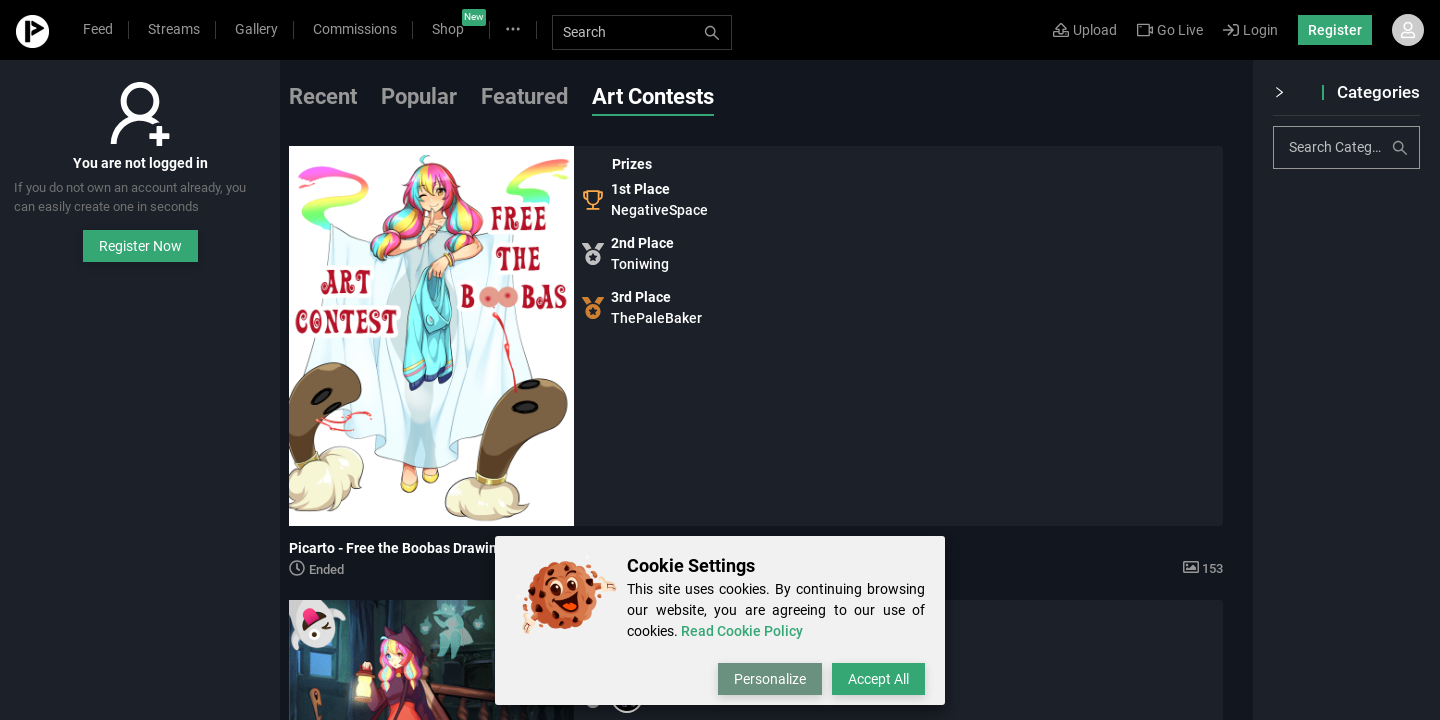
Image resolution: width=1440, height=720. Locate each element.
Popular (440, 96)
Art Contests (674, 96)
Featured (545, 96)
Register (1335, 30)
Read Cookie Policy (742, 631)
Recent (344, 96)
